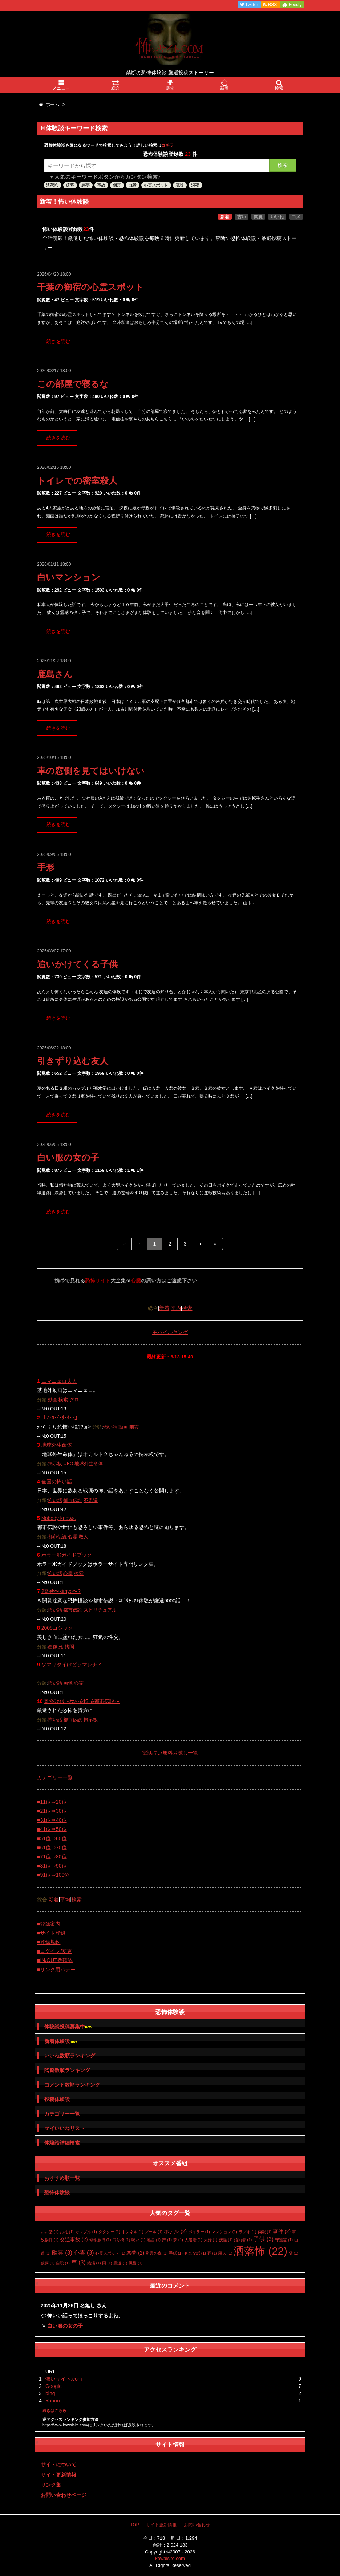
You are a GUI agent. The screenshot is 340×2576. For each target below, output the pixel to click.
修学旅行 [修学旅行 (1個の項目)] (100, 2240)
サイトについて (58, 2464)
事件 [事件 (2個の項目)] (282, 2231)
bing (50, 2393)
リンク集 (51, 2485)
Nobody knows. (58, 1518)
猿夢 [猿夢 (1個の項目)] (47, 2263)
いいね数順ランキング (69, 2055)
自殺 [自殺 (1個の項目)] (63, 2263)
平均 (176, 1308)
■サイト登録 (51, 1933)
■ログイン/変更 (54, 1951)
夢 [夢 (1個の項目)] (178, 2240)
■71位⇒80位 (52, 1857)
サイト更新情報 (58, 2475)
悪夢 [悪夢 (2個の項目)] (135, 2253)
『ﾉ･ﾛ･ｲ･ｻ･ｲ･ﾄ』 (60, 1418)
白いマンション (68, 577)
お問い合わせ (197, 2524)
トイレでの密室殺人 (77, 480)
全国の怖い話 (56, 1481)
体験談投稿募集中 (68, 2026)
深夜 (195, 185)
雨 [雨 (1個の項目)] (107, 2263)
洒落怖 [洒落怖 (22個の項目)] (260, 2251)
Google (53, 2386)
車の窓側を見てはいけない (91, 771)
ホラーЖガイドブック (66, 1555)
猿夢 (70, 185)
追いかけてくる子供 (77, 964)
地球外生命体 (56, 1445)
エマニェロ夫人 (59, 1381)
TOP (134, 2524)
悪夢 (85, 185)
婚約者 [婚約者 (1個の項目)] (243, 2240)
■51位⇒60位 (52, 1838)
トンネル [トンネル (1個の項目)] (132, 2232)
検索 (283, 165)
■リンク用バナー (56, 1969)
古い (241, 216)
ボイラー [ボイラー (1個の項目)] (199, 2232)
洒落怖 (52, 185)
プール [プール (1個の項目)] (153, 2232)
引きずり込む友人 (72, 1061)
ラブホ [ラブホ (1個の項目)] (247, 2232)
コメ (296, 216)
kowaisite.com (170, 2558)
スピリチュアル (100, 1610)
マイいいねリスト (64, 2128)
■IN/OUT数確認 (55, 1960)
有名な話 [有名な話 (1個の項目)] (195, 2253)
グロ (74, 1399)
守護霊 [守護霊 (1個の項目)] (284, 2240)
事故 (101, 185)
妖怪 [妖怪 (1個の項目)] (226, 2240)
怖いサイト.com (63, 2379)
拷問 (69, 1646)
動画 (52, 1399)
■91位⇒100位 (53, 1875)
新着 (224, 216)
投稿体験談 (57, 2099)
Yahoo (52, 2401)
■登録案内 (48, 1924)
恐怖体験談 (57, 2192)
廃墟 (179, 185)
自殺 (132, 185)
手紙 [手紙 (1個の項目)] (176, 2253)
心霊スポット (156, 185)
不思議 (91, 1500)
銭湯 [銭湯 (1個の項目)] (94, 2263)
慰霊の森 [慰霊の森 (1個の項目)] (156, 2253)
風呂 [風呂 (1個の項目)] (135, 2263)
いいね (277, 216)
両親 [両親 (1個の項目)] (265, 2232)
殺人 (83, 1536)
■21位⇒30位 (52, 1811)
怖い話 (110, 1427)
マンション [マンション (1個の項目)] (224, 2232)
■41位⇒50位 (52, 1829)
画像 (52, 1646)
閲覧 (258, 216)
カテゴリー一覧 (55, 1777)
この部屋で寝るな (73, 384)
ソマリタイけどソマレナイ (71, 1664)
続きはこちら (54, 2410)
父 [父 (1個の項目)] (294, 2253)
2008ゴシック (57, 1628)
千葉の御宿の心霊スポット (90, 287)
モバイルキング (170, 1332)
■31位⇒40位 (52, 1820)
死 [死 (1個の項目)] (212, 2253)
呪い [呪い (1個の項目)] (138, 2240)
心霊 (72, 1536)
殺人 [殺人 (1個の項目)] (225, 2253)
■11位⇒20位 (52, 1802)
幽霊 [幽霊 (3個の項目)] (62, 2253)
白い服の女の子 (68, 1157)
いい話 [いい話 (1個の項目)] (49, 2232)
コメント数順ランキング (72, 2084)
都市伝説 (72, 1500)
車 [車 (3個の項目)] (78, 2262)
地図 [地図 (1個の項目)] (154, 2240)
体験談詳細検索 (62, 2142)
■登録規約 (48, 1942)
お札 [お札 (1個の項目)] (67, 2232)
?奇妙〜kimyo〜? (61, 1591)
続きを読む (58, 341)
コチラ (167, 145)
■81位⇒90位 (52, 1866)
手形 (45, 867)
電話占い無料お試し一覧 (170, 1753)
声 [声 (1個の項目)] (167, 2240)
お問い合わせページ (63, 2495)
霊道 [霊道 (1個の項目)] (120, 2263)
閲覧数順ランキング (67, 2070)
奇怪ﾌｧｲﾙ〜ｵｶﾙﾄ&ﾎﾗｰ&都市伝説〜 (82, 1701)
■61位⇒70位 (52, 1847)
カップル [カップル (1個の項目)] (86, 2232)
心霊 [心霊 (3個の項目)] (84, 2253)
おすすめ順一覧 (62, 2178)
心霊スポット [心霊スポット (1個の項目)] (110, 2253)
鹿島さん (55, 674)
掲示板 (55, 1463)
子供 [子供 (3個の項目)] (263, 2239)
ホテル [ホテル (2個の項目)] (175, 2231)
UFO (68, 1463)
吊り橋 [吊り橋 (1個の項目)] (121, 2240)
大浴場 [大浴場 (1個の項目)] (193, 2240)
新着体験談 (60, 2041)
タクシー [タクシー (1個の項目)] (109, 2232)
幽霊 (117, 185)
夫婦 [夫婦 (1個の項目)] (211, 2240)
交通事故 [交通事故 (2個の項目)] (74, 2239)
